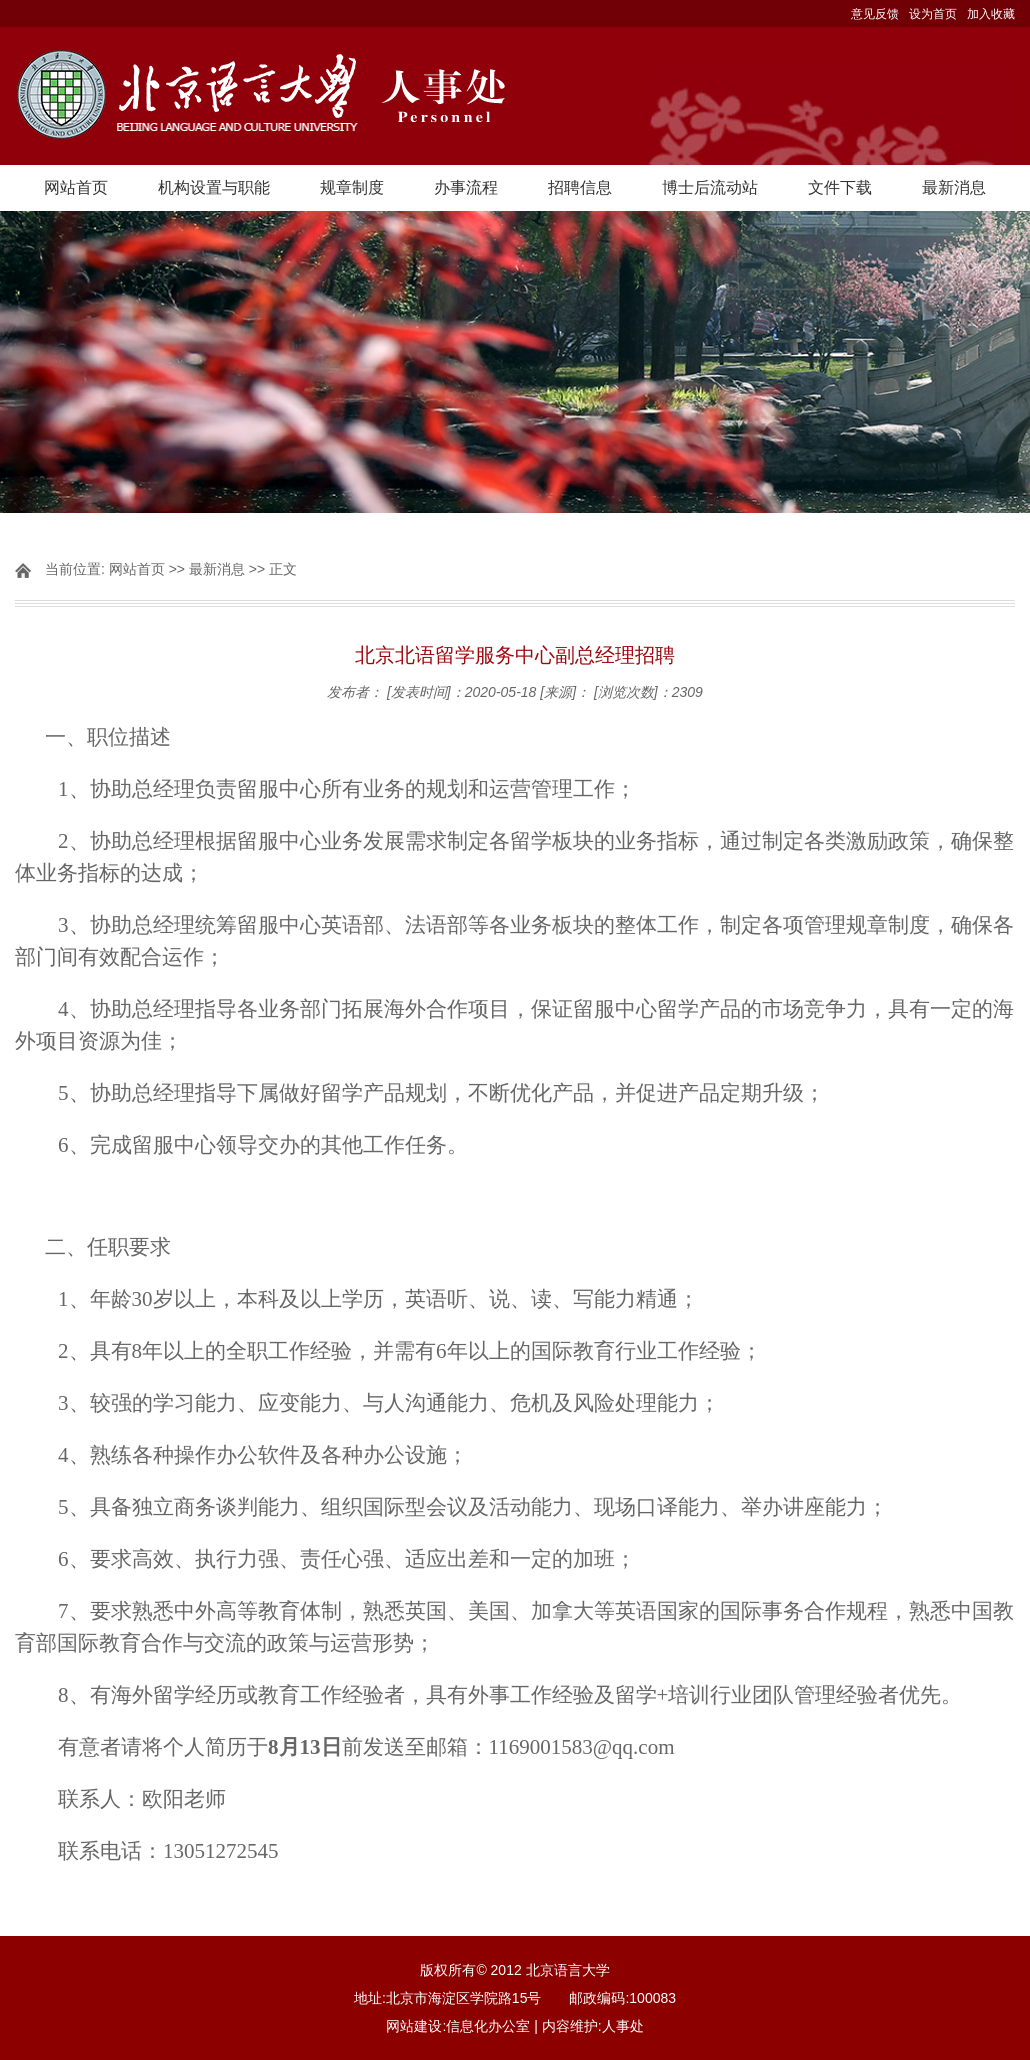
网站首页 (76, 187)
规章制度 (352, 187)
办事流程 (466, 187)
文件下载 (840, 187)
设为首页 (933, 14)
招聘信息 (580, 187)
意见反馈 (875, 14)
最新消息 (954, 187)
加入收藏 (991, 14)
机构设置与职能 (214, 187)
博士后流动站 (710, 187)
